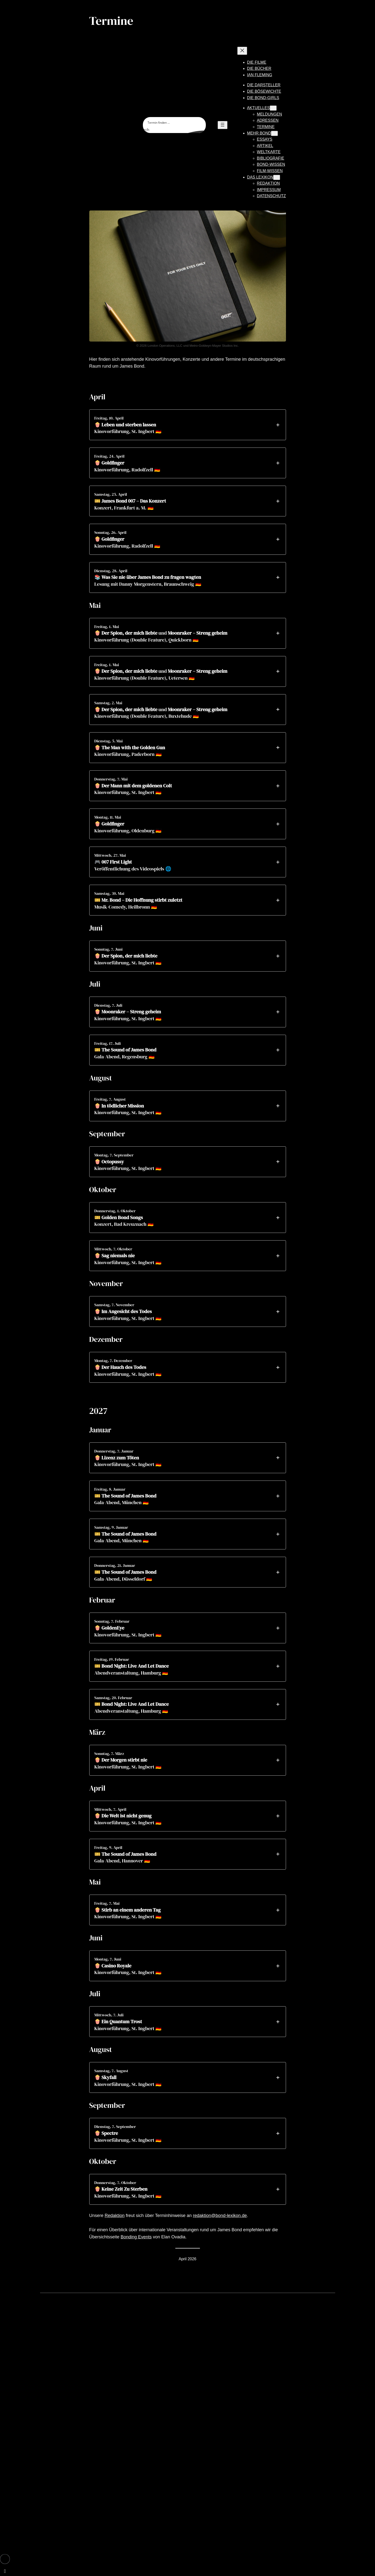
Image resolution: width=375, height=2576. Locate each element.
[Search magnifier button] (148, 129)
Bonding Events (136, 2236)
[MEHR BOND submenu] (274, 133)
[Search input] (175, 122)
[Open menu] (222, 125)
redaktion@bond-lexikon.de (220, 2215)
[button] (188, 425)
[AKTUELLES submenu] (273, 108)
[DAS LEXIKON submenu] (276, 177)
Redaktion (115, 2215)
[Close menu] (242, 51)
